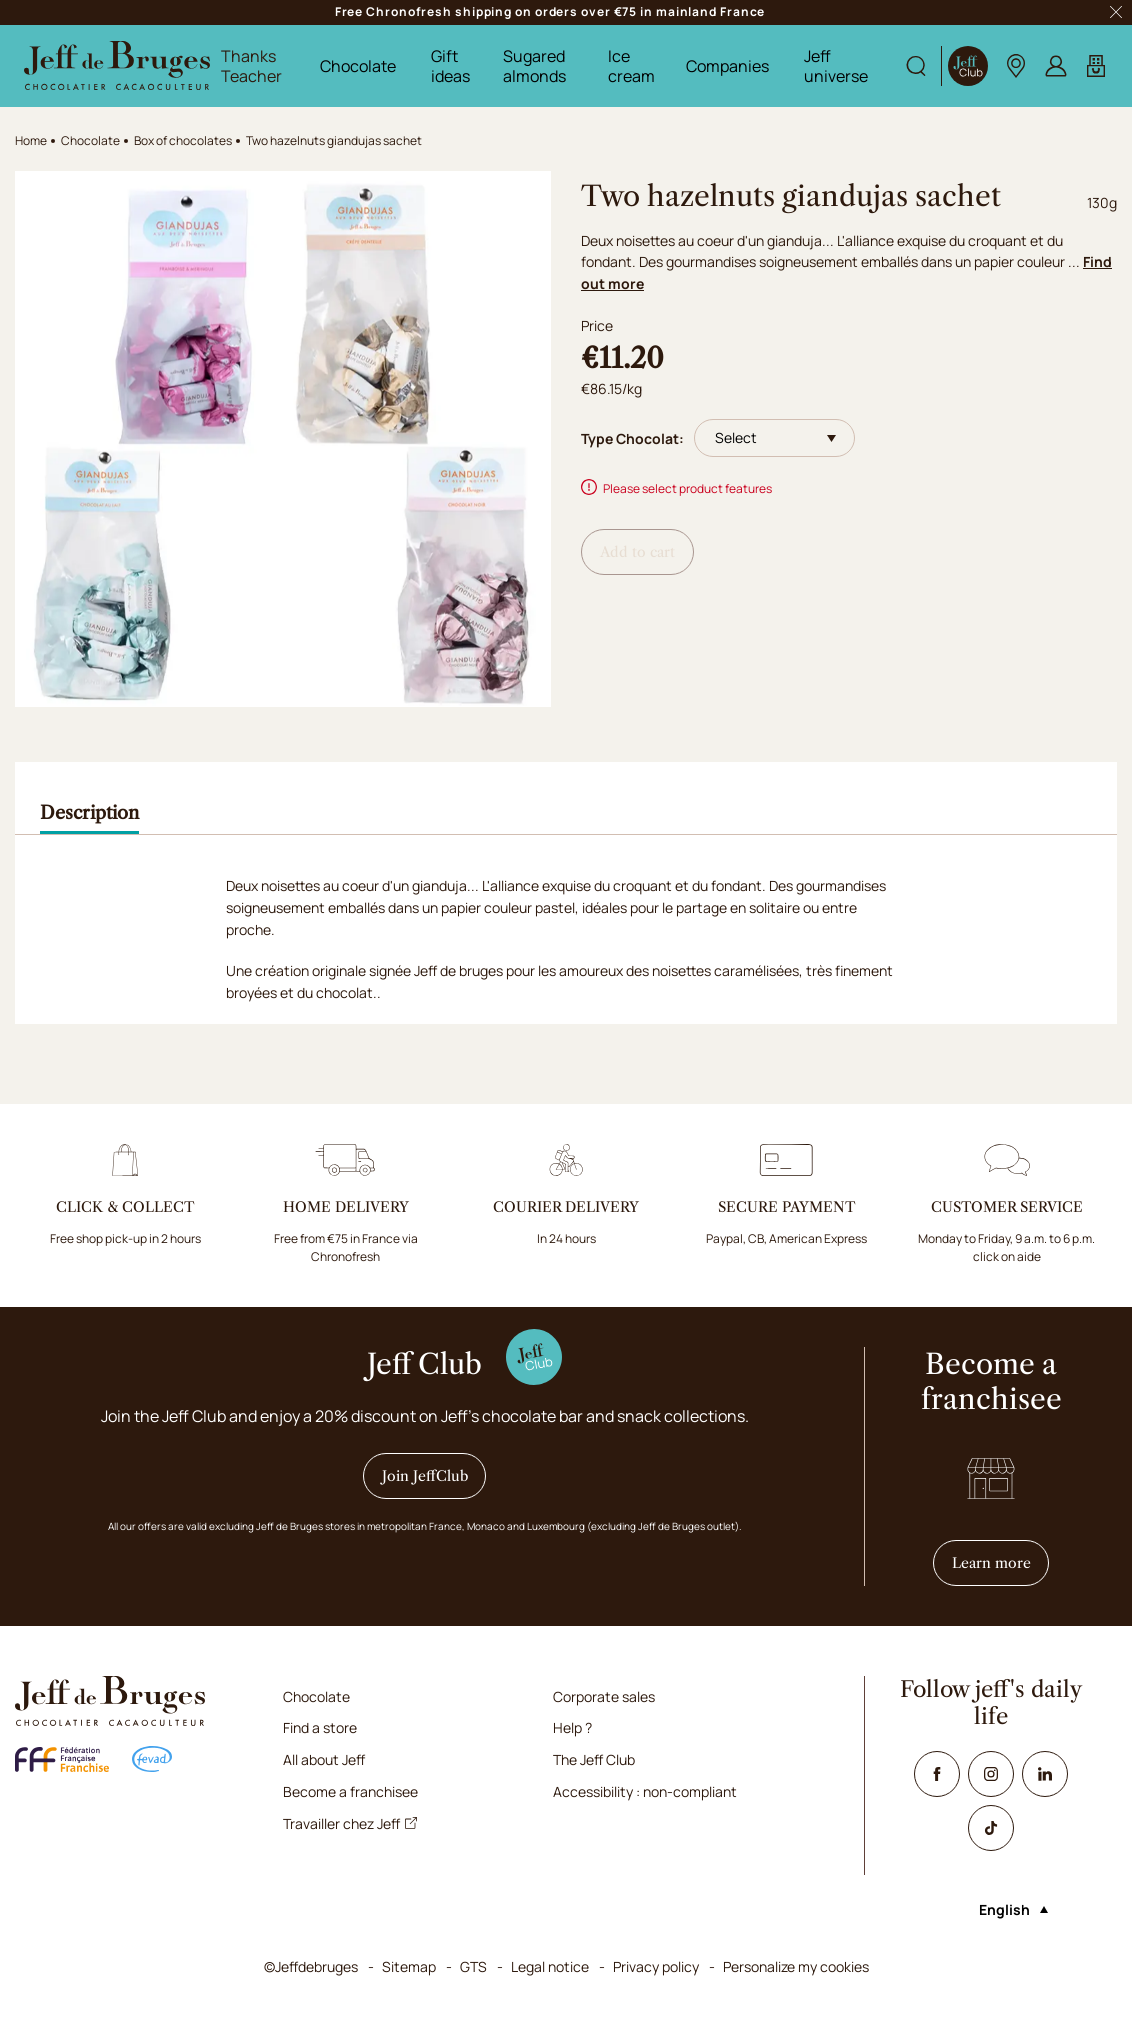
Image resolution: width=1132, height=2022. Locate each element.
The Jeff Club (594, 1759)
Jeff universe (836, 66)
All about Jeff (324, 1759)
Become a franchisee (350, 1791)
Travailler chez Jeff (350, 1823)
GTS (473, 1966)
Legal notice (550, 1966)
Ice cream (631, 66)
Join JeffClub (425, 1476)
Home (31, 140)
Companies (727, 66)
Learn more (1001, 1562)
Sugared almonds (534, 66)
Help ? (572, 1727)
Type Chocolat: (632, 438)
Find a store (320, 1727)
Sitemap (409, 1966)
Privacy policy (656, 1966)
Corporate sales (604, 1696)
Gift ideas (450, 66)
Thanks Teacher (251, 66)
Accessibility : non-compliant (645, 1791)
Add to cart (637, 552)
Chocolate (358, 66)
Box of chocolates (183, 140)
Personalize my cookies (796, 1966)
